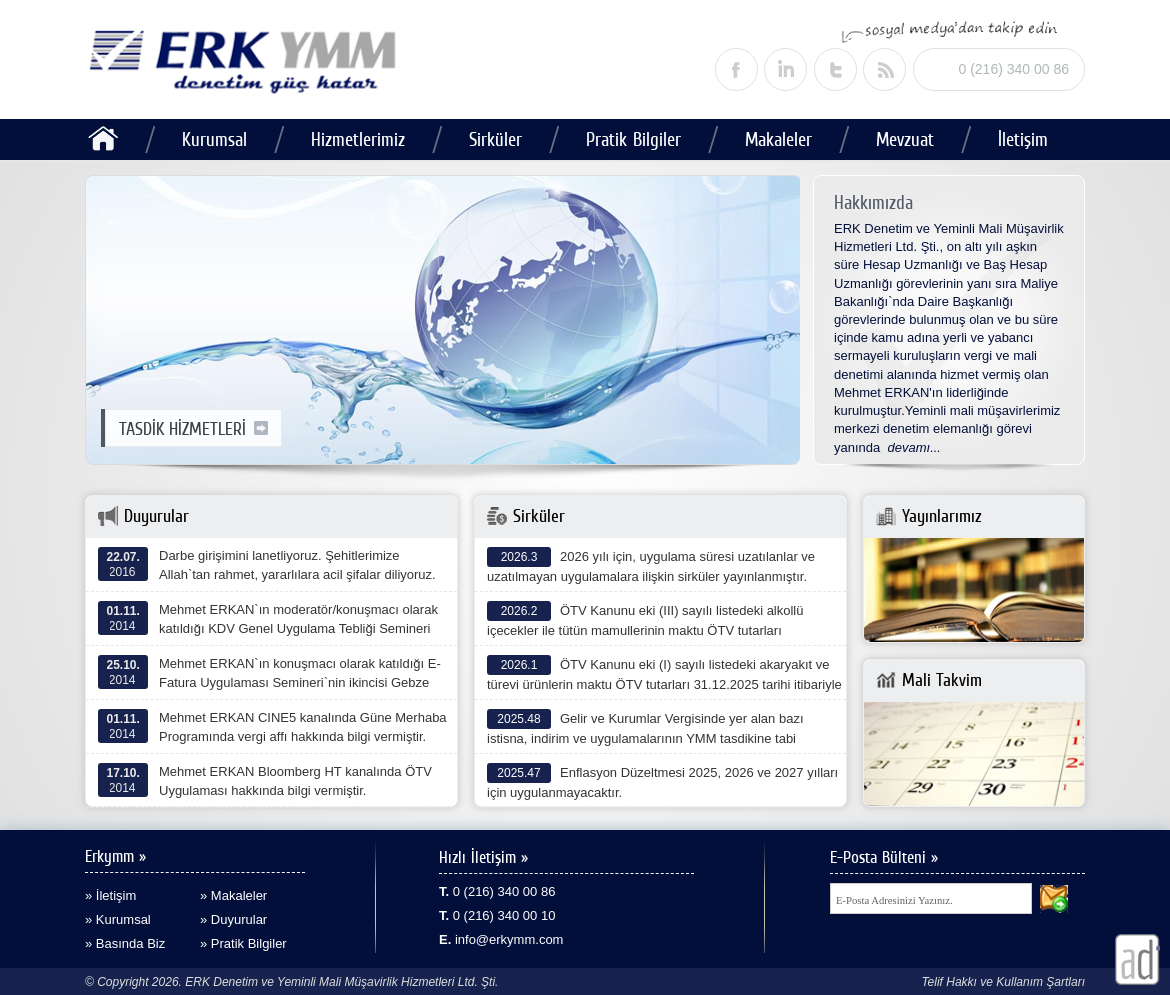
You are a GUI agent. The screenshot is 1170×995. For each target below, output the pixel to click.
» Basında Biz (125, 943)
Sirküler (495, 139)
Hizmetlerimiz (358, 139)
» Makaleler (233, 895)
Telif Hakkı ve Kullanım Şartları (1003, 982)
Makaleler (778, 139)
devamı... (914, 447)
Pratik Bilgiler (633, 139)
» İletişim (110, 895)
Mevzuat (905, 139)
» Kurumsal (118, 919)
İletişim (1023, 139)
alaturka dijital (1137, 959)
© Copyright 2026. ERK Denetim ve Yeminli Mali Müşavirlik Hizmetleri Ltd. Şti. (291, 982)
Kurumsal (214, 139)
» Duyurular (233, 919)
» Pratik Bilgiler (243, 943)
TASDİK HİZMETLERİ (193, 428)
